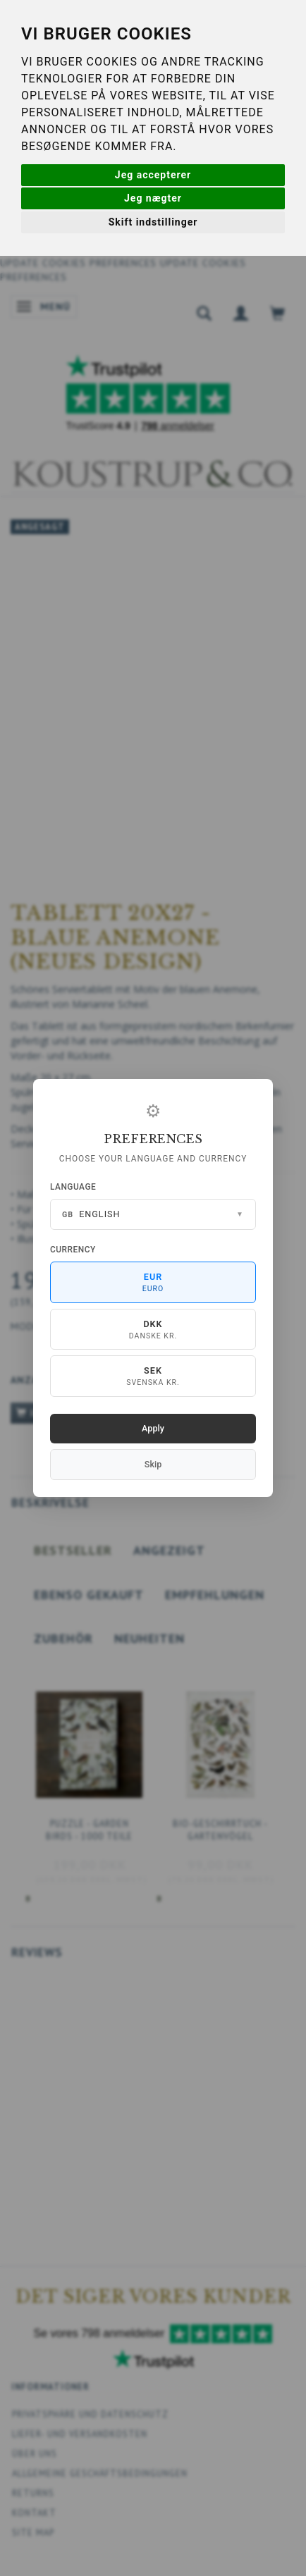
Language (73, 1187)
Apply (153, 1428)
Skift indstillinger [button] (153, 222)
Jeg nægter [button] (153, 198)
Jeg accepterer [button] (153, 174)
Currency (73, 1250)
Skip (153, 1464)
